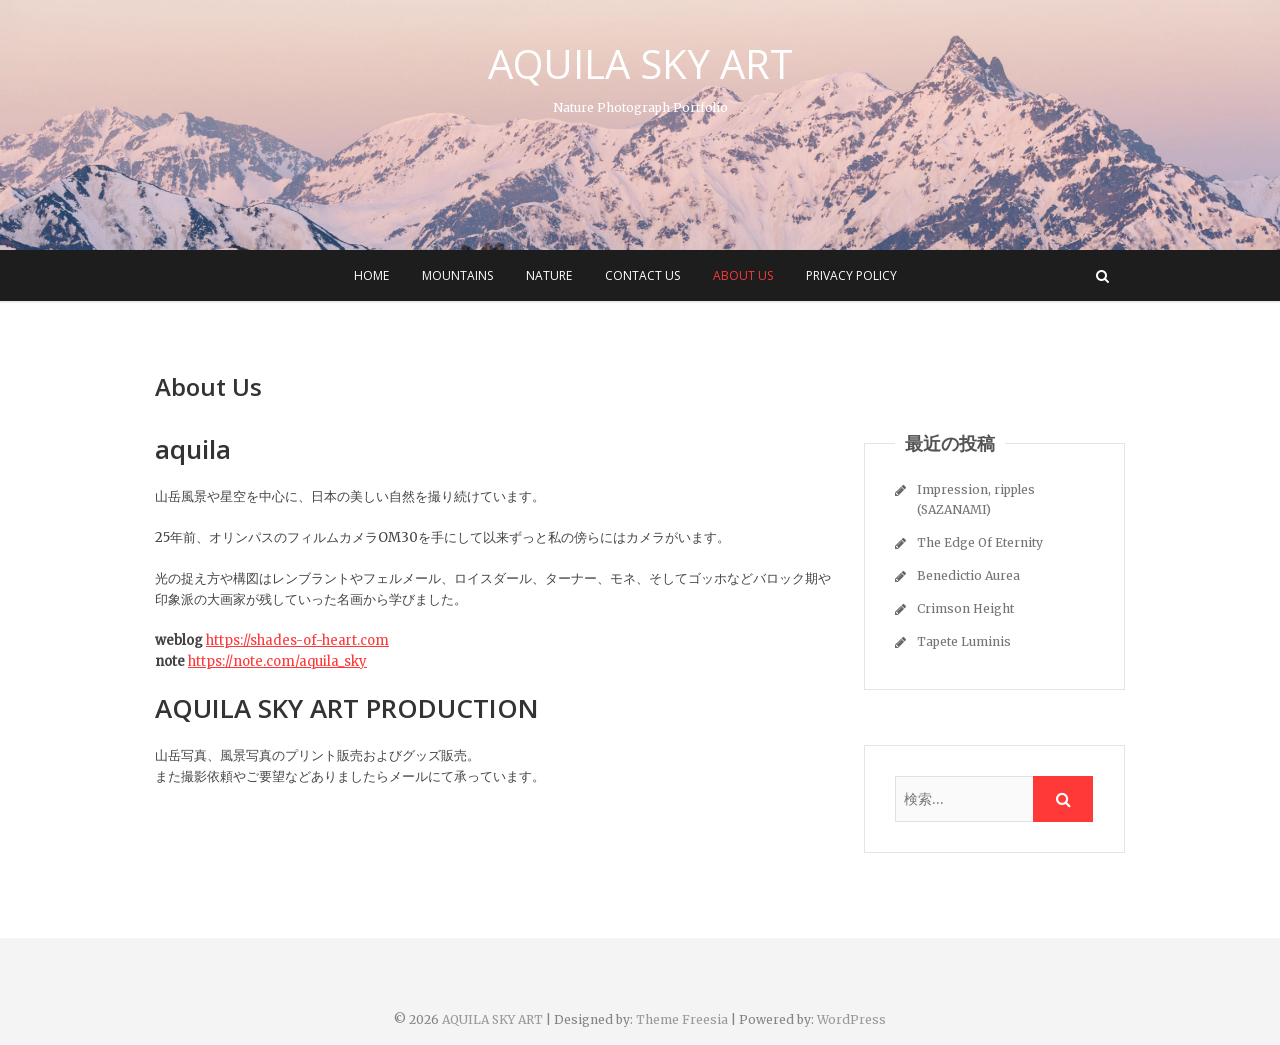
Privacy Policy (851, 275)
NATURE (549, 275)
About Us (743, 275)
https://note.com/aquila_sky (277, 661)
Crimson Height (965, 608)
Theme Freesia (682, 1019)
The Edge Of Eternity (980, 542)
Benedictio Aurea (968, 575)
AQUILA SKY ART (640, 64)
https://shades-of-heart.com (297, 640)
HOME (371, 275)
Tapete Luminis (964, 641)
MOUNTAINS (457, 275)
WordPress (851, 1019)
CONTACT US (642, 275)
